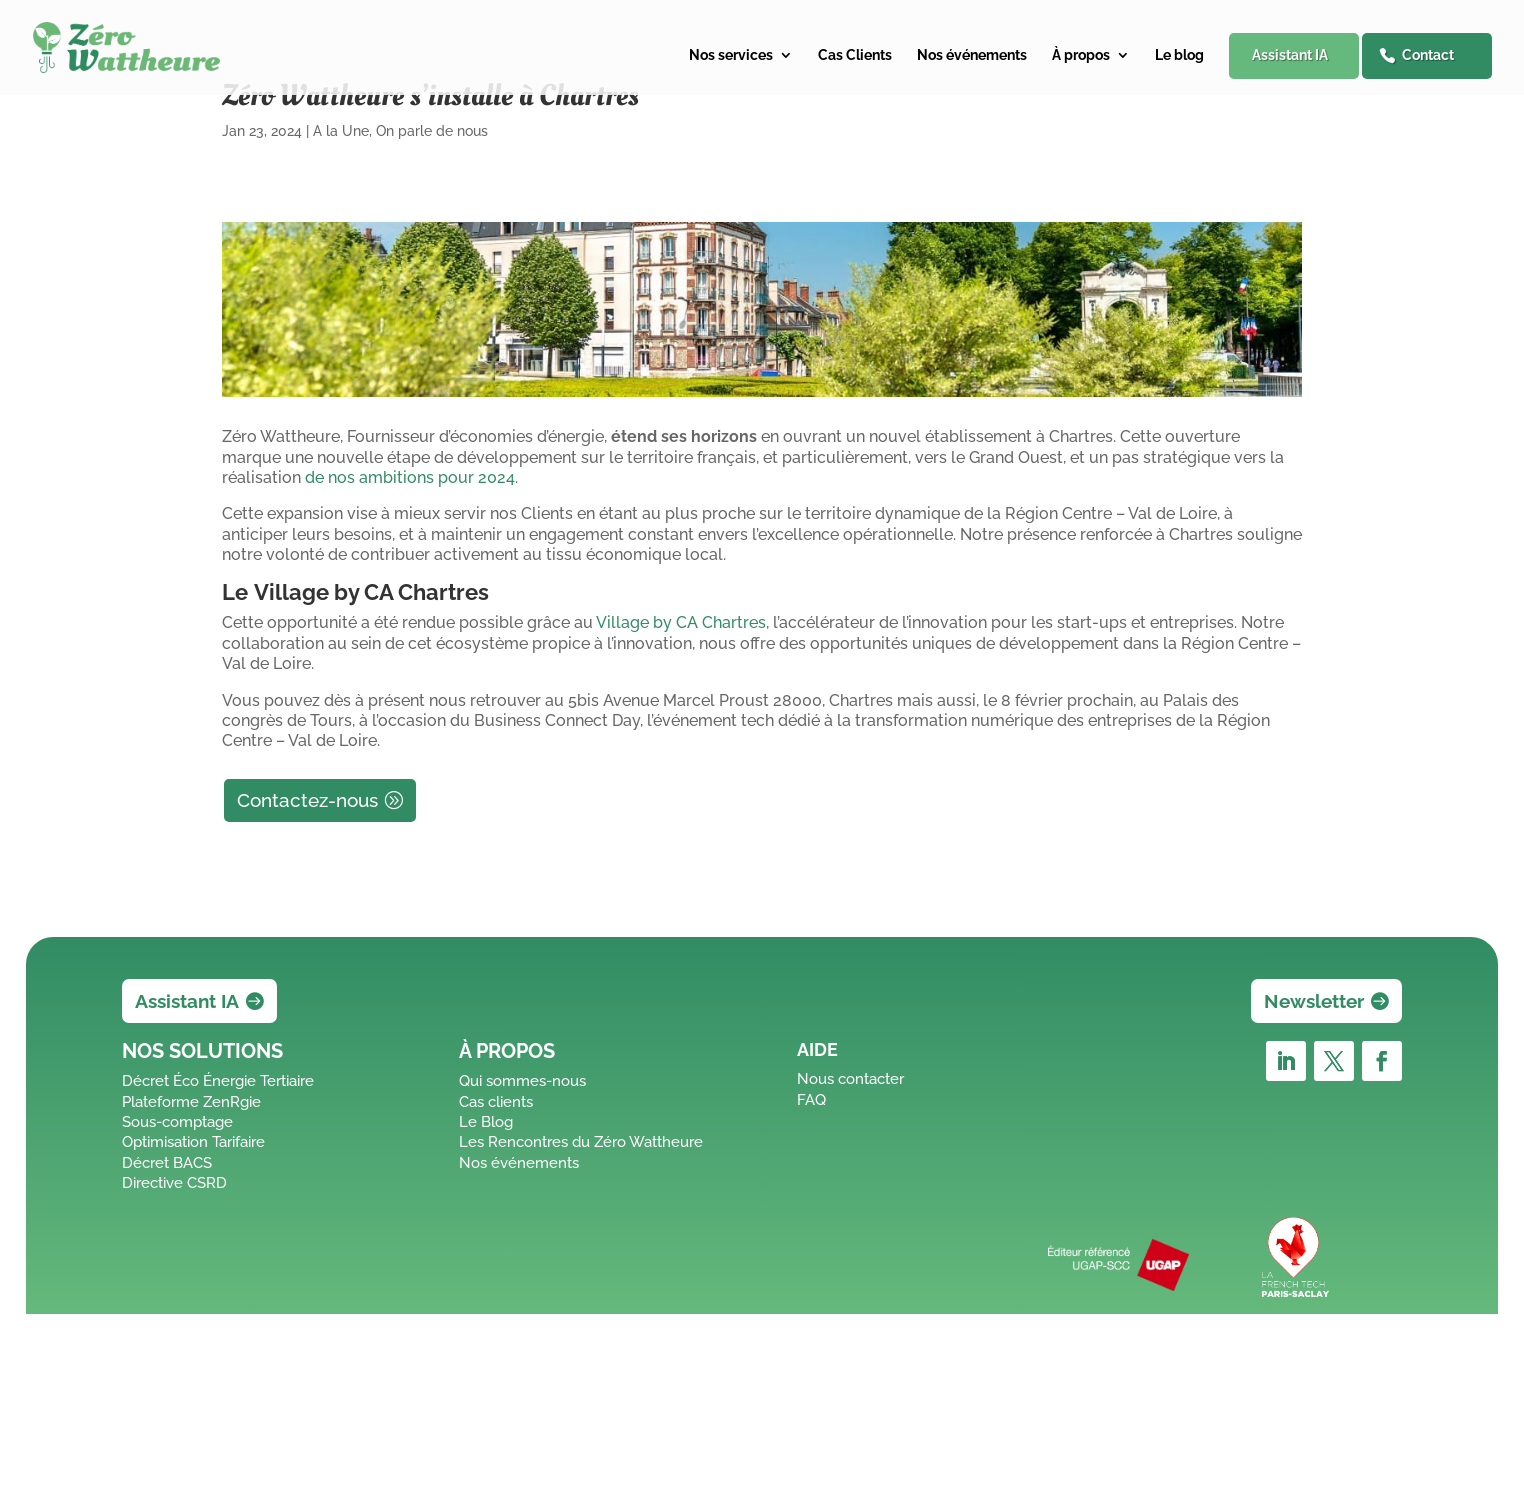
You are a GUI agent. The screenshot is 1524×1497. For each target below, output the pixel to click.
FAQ (811, 1100)
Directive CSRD (174, 1183)
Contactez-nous (307, 800)
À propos (1081, 55)
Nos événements (972, 55)
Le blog (1179, 55)
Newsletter (1314, 1001)
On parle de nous (432, 131)
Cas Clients (855, 55)
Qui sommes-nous (522, 1081)
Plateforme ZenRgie (191, 1102)
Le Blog (486, 1122)
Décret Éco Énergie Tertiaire (218, 1081)
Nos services (731, 55)
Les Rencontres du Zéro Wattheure (581, 1142)
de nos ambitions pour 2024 (410, 477)
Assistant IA (1290, 55)
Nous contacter (850, 1079)
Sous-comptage (177, 1122)
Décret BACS (167, 1163)
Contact (1428, 55)
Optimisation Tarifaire (193, 1142)
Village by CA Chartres (681, 622)
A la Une (341, 131)
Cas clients (496, 1102)
